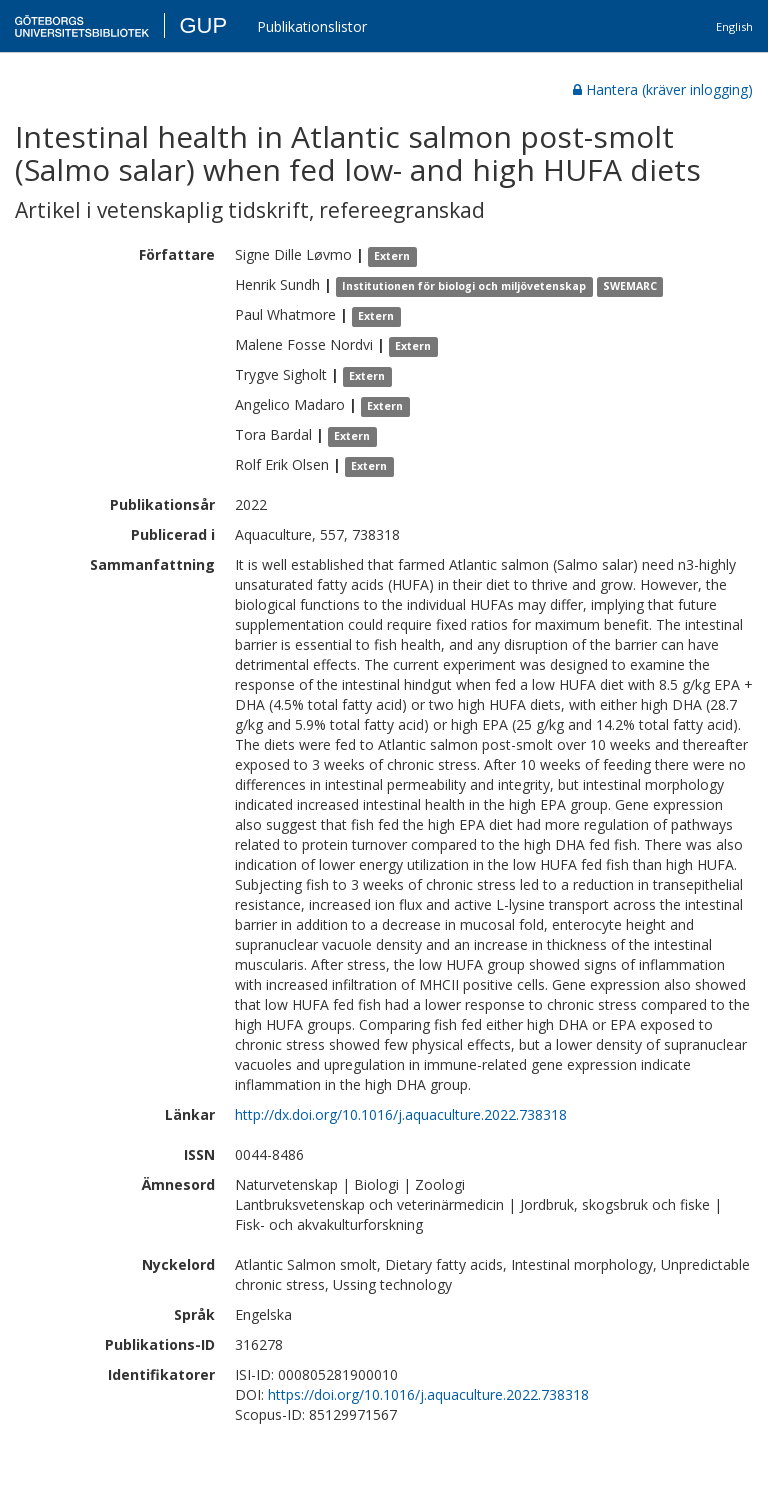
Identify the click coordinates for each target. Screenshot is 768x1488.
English (734, 26)
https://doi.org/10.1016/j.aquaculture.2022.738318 (428, 1394)
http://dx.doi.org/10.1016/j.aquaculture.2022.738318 (401, 1114)
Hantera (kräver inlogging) (663, 89)
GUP (203, 25)
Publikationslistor (312, 26)
